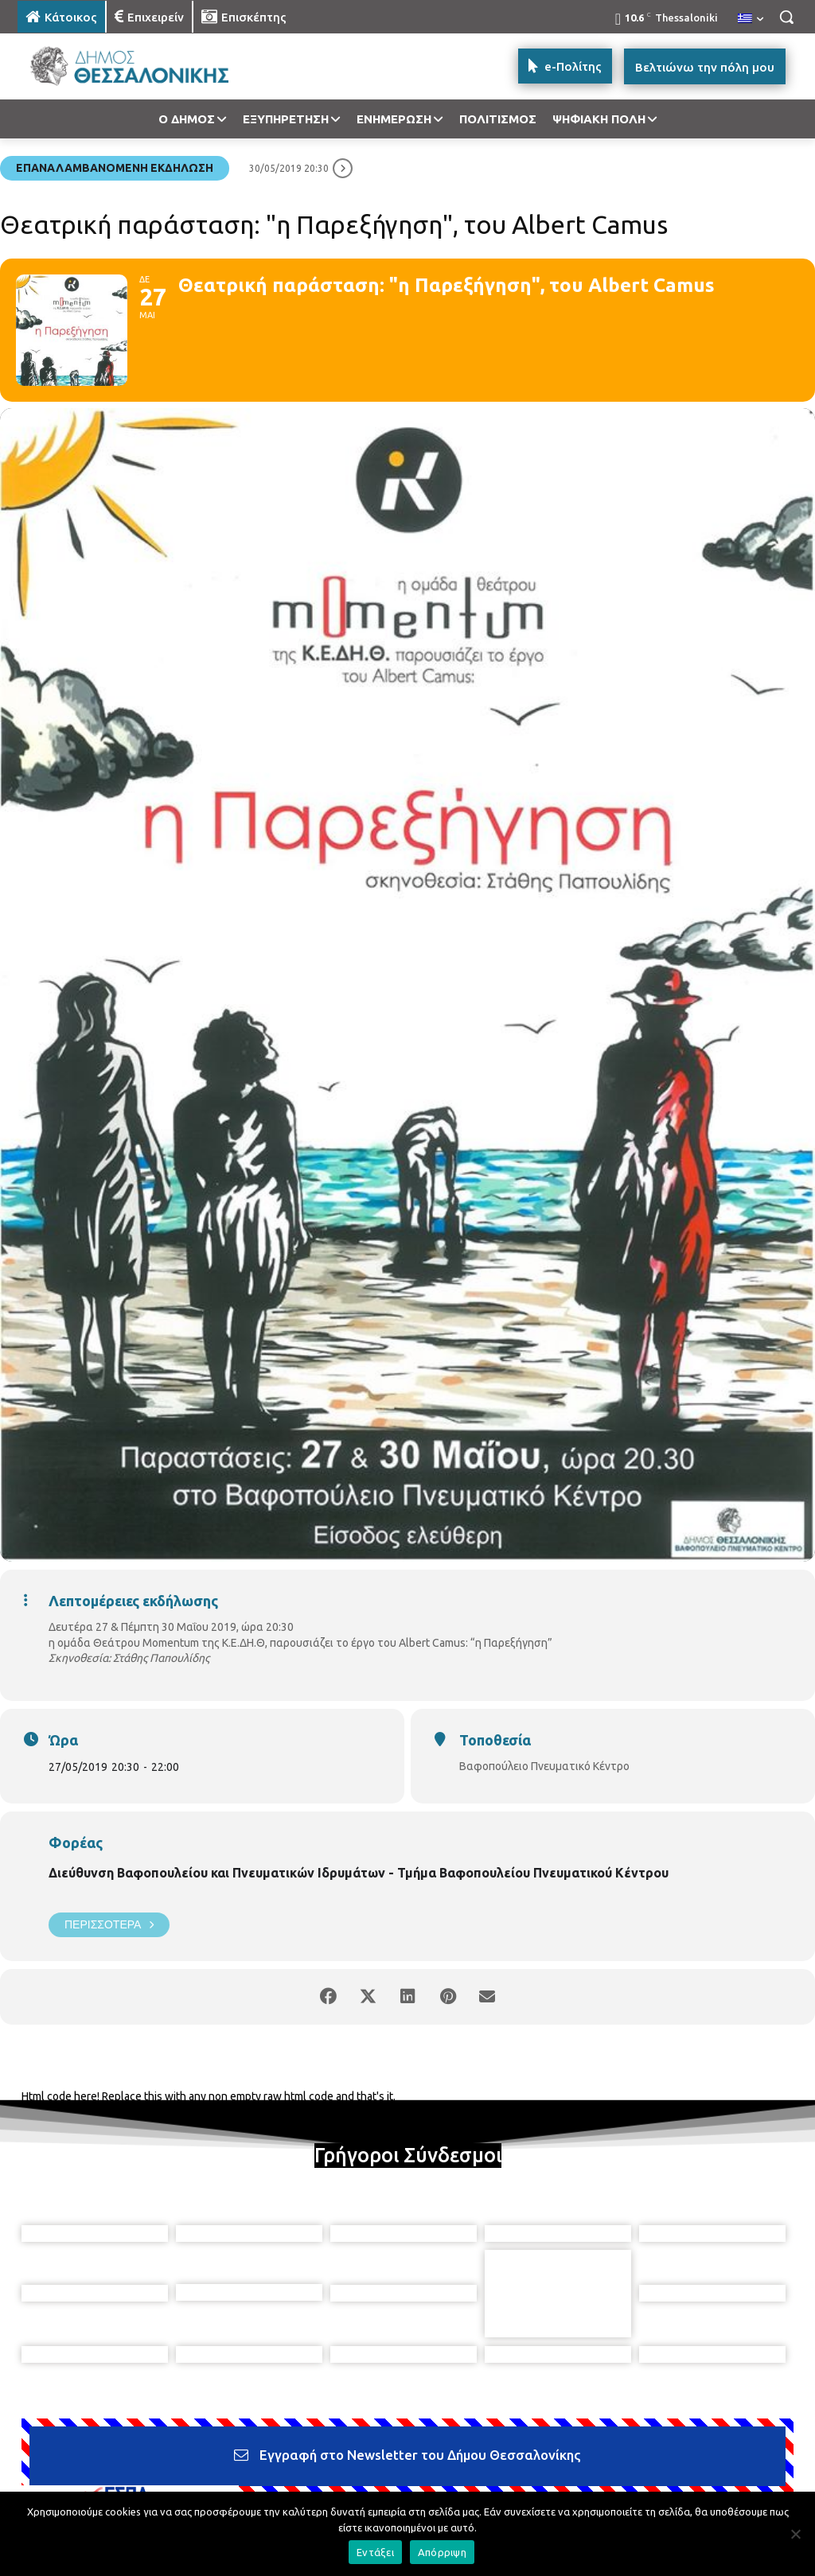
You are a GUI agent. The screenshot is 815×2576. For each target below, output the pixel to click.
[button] (786, 17)
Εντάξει (375, 2552)
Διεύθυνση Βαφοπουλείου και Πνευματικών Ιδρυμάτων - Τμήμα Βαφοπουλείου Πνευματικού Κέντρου (359, 1873)
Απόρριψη (442, 2552)
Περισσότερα (109, 1925)
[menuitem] (750, 19)
